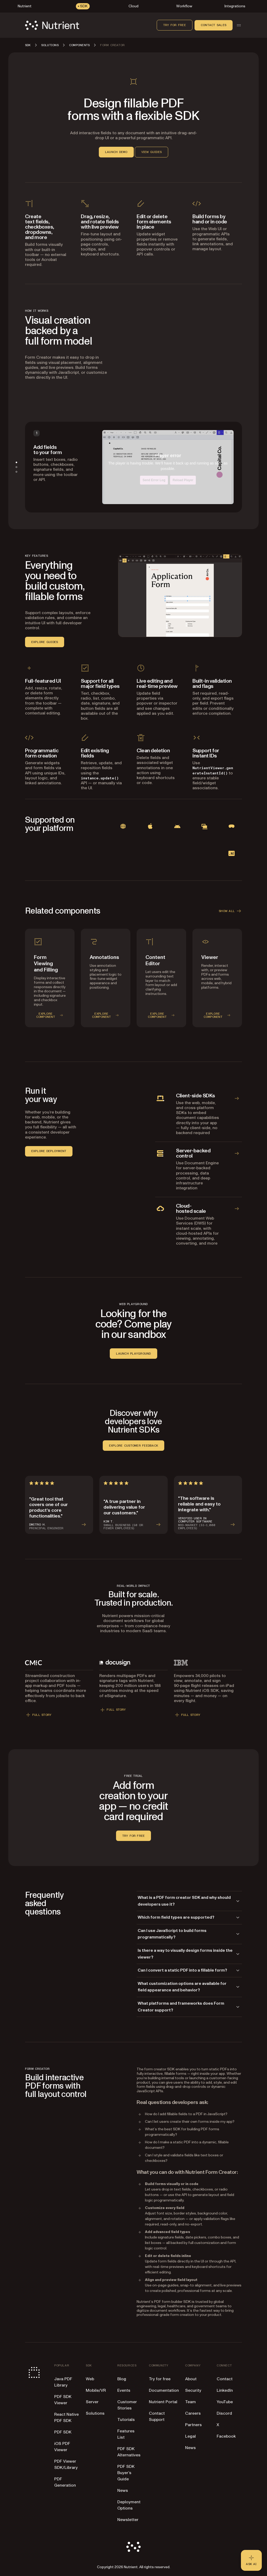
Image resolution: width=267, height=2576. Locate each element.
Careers (193, 2413)
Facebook (226, 2436)
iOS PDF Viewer (62, 2447)
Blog (121, 2379)
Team (190, 2402)
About (191, 2379)
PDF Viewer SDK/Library (66, 2464)
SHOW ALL (230, 911)
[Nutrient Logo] (52, 25)
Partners (193, 2425)
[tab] (16, 462)
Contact (225, 2379)
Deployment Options (129, 2505)
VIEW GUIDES (151, 152)
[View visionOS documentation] (231, 826)
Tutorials (126, 2419)
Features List (126, 2434)
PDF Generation (65, 2482)
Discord (224, 2413)
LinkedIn (225, 2390)
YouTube (225, 2402)
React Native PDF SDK (66, 2418)
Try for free (174, 25)
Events (123, 2390)
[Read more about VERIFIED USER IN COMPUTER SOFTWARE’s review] (208, 1505)
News (122, 2490)
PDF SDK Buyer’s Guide (126, 2473)
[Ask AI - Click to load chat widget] (251, 2560)
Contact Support (157, 2416)
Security (193, 2390)
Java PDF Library (63, 2382)
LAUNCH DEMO (116, 152)
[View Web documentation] (123, 826)
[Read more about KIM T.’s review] (133, 1505)
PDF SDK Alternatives (129, 2452)
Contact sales (213, 25)
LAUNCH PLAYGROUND (133, 1353)
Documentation (164, 2390)
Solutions (95, 2413)
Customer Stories (127, 2405)
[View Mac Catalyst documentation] (204, 826)
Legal (190, 2436)
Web (90, 2379)
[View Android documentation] (177, 826)
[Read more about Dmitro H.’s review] (59, 1505)
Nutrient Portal (163, 2402)
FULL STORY (38, 1715)
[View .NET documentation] (231, 853)
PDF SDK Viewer (62, 2400)
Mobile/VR (96, 2390)
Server (92, 2402)
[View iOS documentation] (150, 826)
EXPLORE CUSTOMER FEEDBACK (133, 1445)
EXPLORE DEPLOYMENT (48, 1151)
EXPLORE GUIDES (44, 642)
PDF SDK (62, 2432)
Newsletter (127, 2520)
